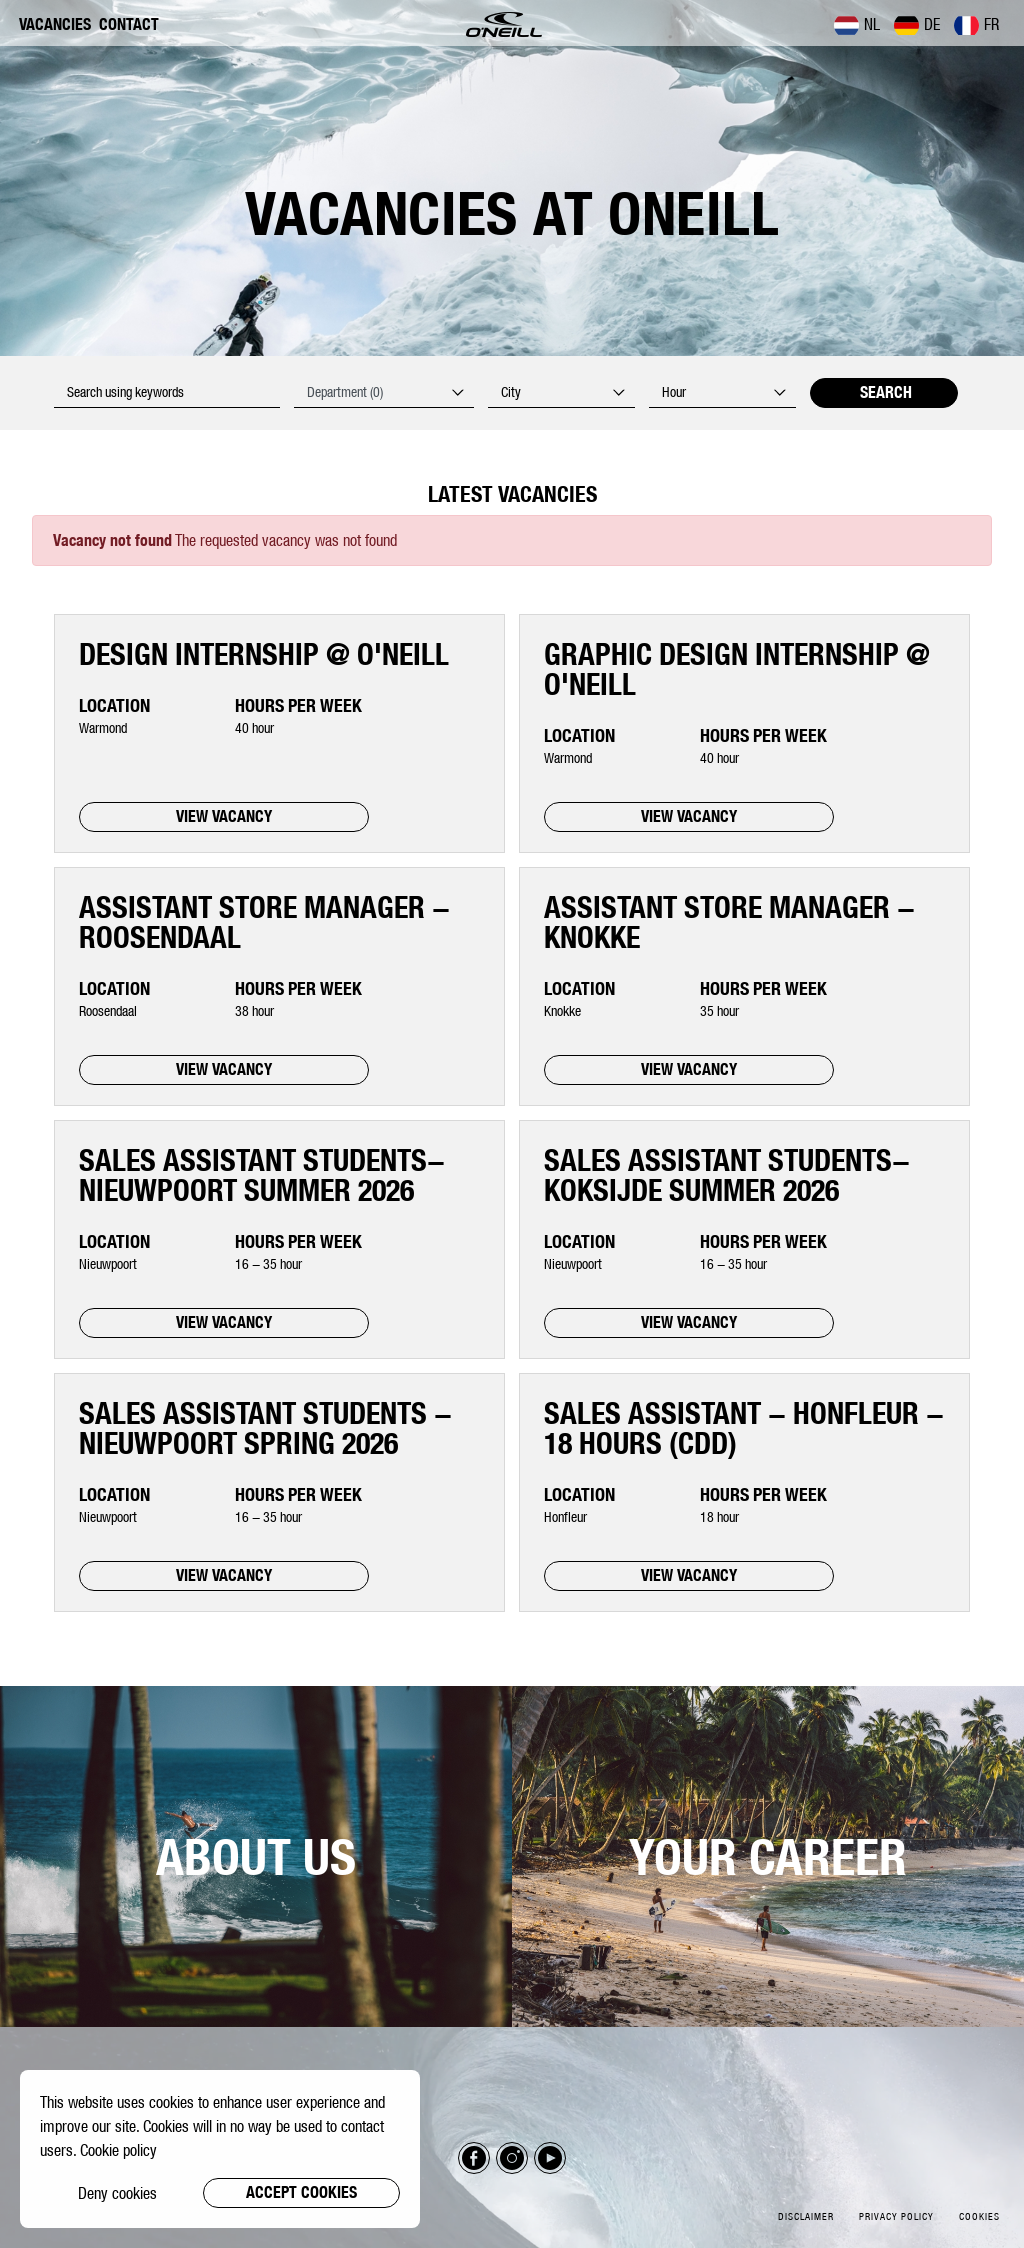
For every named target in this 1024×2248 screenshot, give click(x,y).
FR (976, 25)
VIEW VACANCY (224, 816)
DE (917, 25)
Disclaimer (806, 2216)
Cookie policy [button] (118, 2150)
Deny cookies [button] (117, 2193)
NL (857, 25)
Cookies (979, 2216)
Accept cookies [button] (301, 2192)
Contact (129, 24)
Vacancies (55, 24)
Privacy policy (896, 2216)
